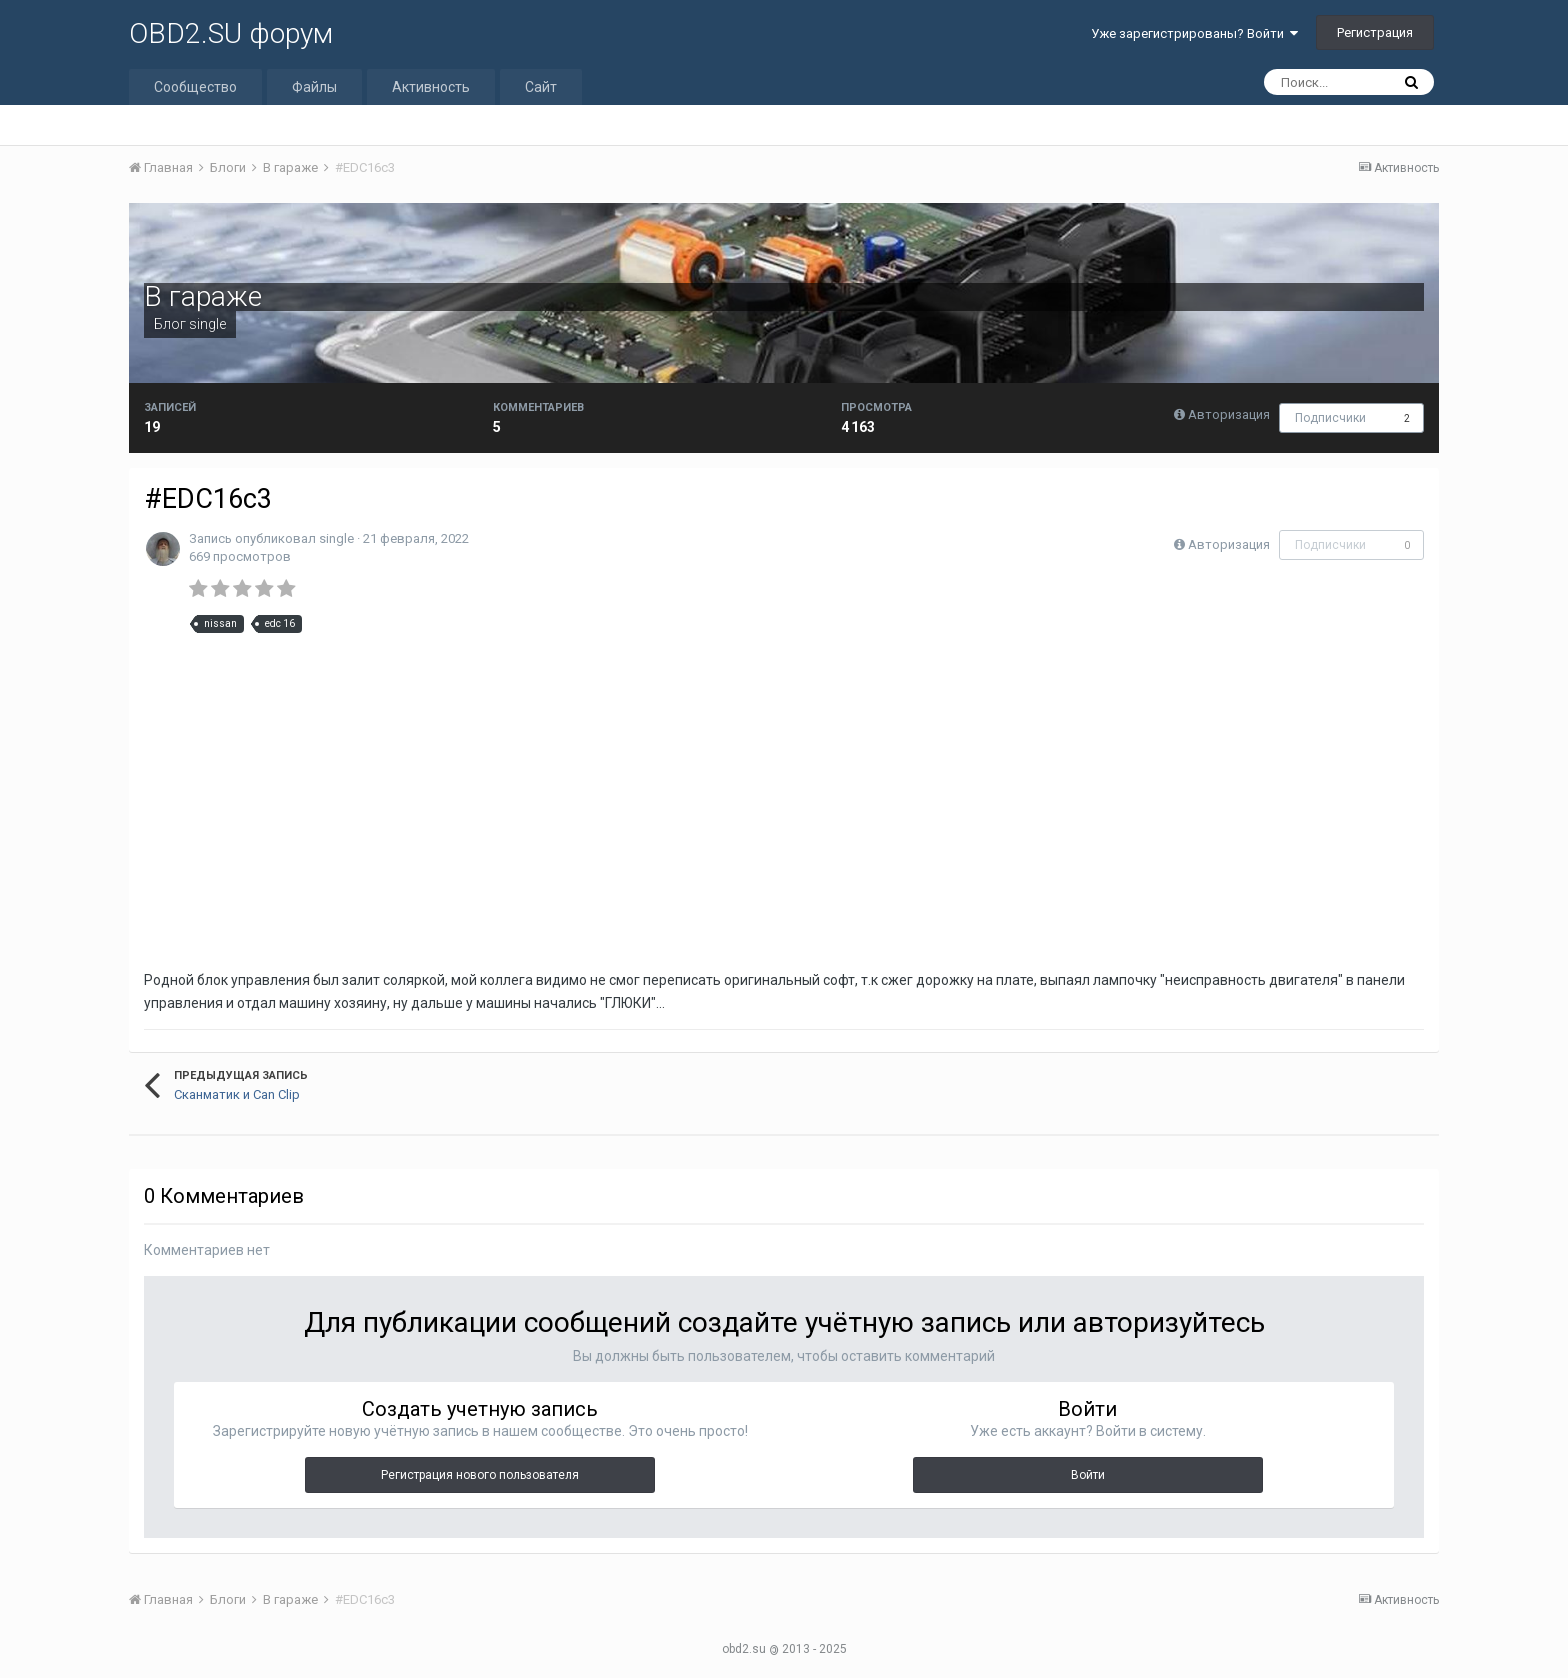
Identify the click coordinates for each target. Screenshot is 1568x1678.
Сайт (541, 87)
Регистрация (1375, 32)
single (207, 324)
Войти (1088, 1475)
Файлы (314, 87)
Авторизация (1229, 414)
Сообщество (195, 87)
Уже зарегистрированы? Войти (1194, 33)
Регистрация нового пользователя (480, 1475)
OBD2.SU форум (231, 33)
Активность (431, 87)
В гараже (203, 296)
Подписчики (1330, 418)
